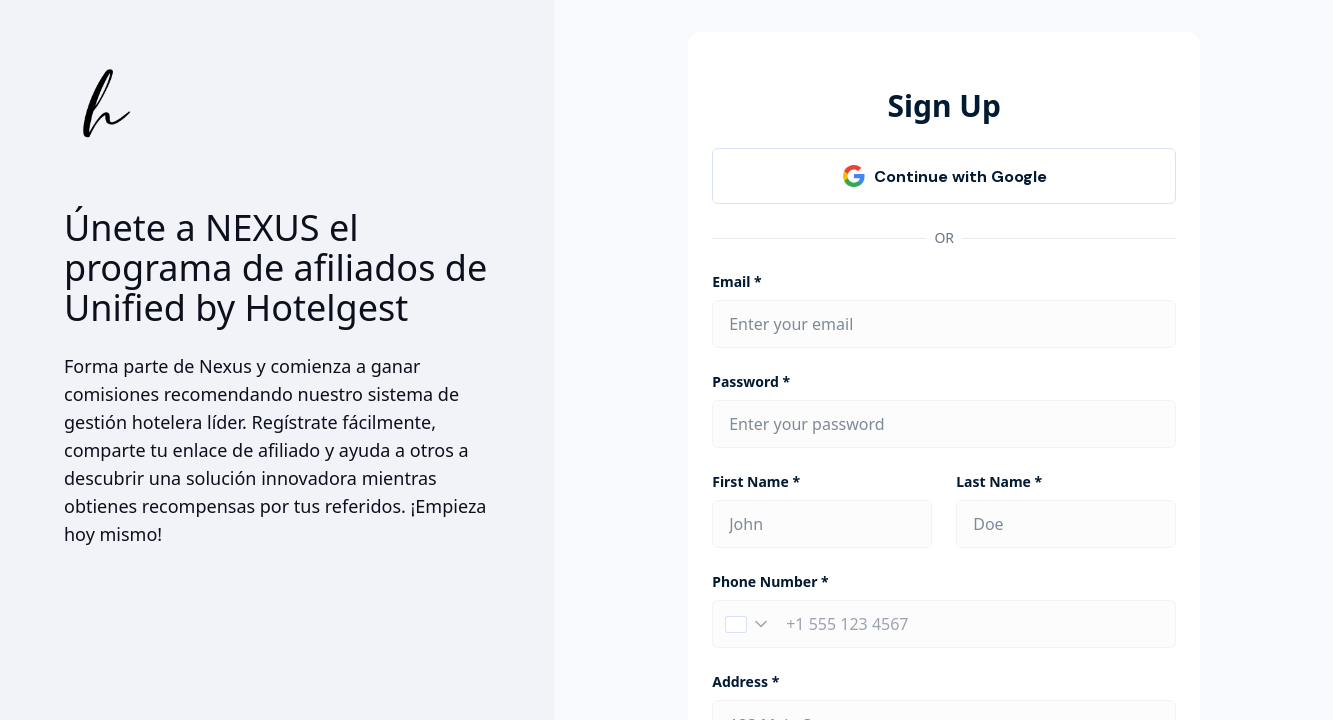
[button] (746, 624)
